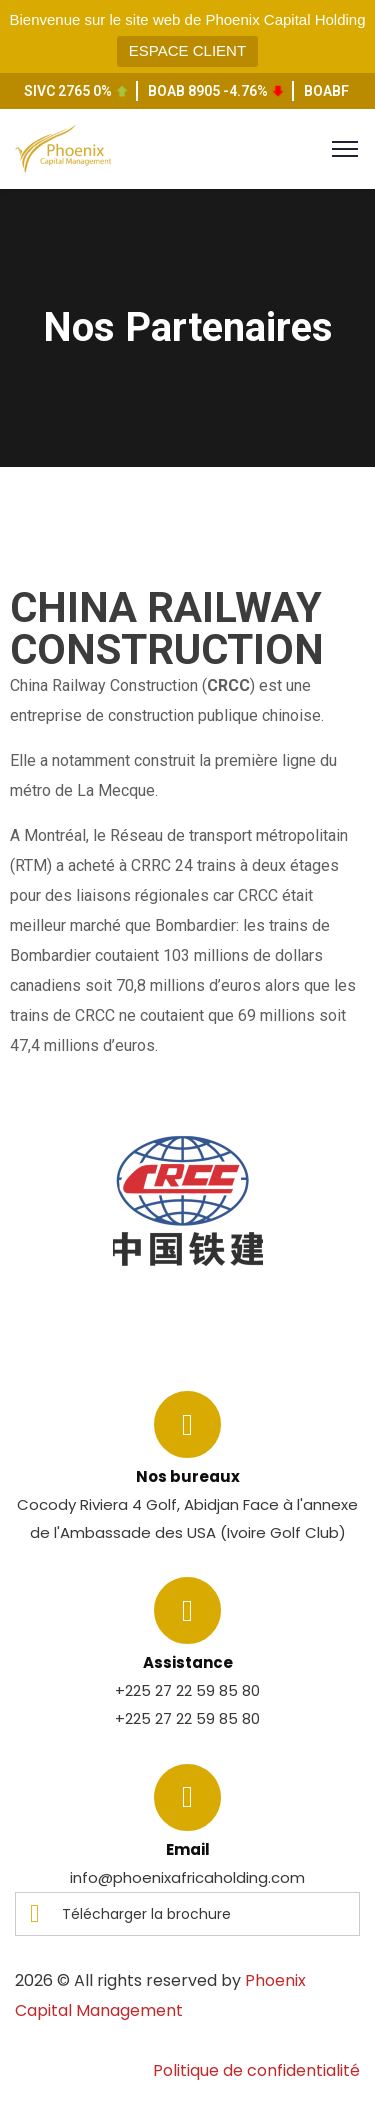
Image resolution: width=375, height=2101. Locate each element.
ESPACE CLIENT (187, 50)
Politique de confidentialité (256, 2070)
